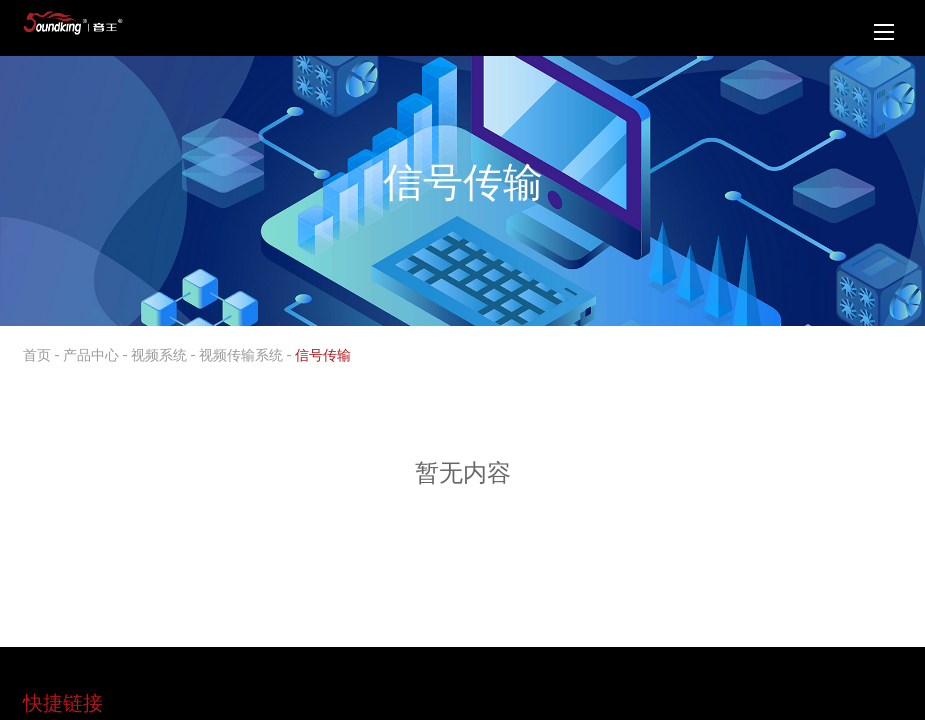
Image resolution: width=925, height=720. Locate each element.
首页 (37, 354)
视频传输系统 (241, 354)
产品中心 (91, 354)
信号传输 (323, 354)
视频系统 (159, 354)
